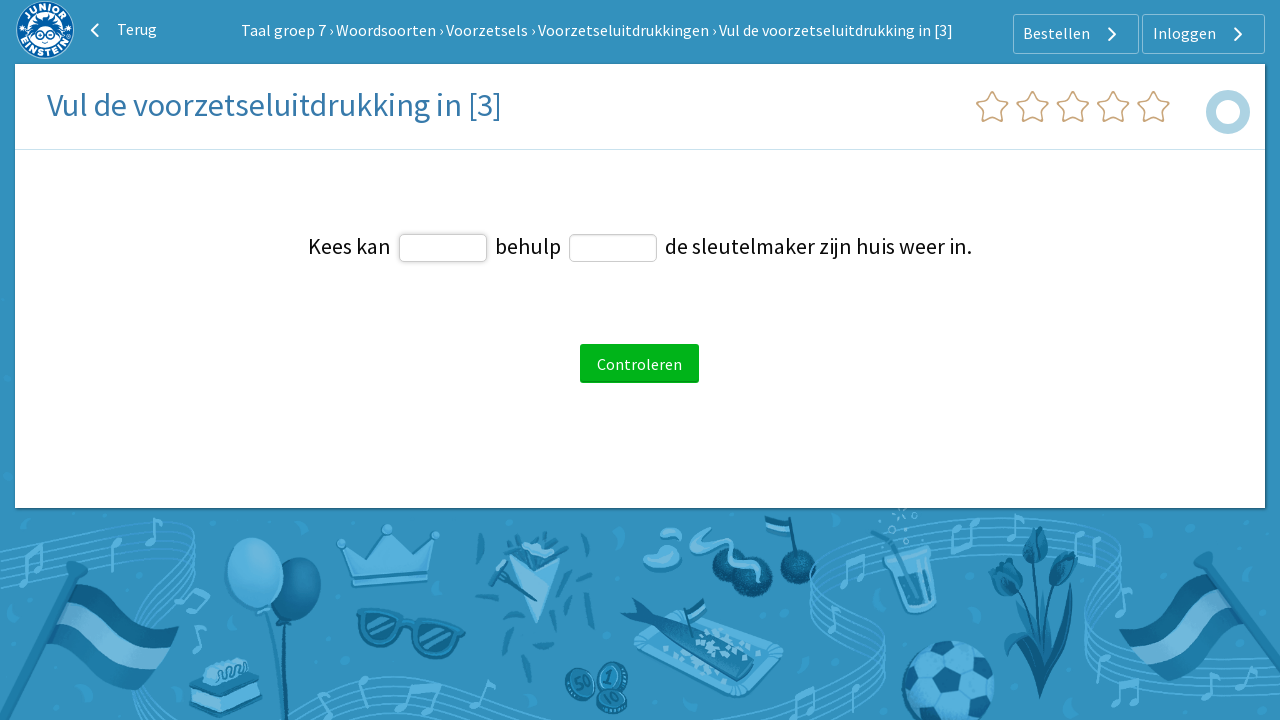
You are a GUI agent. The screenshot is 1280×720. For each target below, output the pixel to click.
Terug (121, 30)
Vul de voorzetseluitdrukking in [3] (836, 30)
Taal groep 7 (283, 30)
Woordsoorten (386, 30)
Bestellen (1072, 34)
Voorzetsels (487, 30)
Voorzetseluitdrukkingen (623, 30)
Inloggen (1200, 34)
